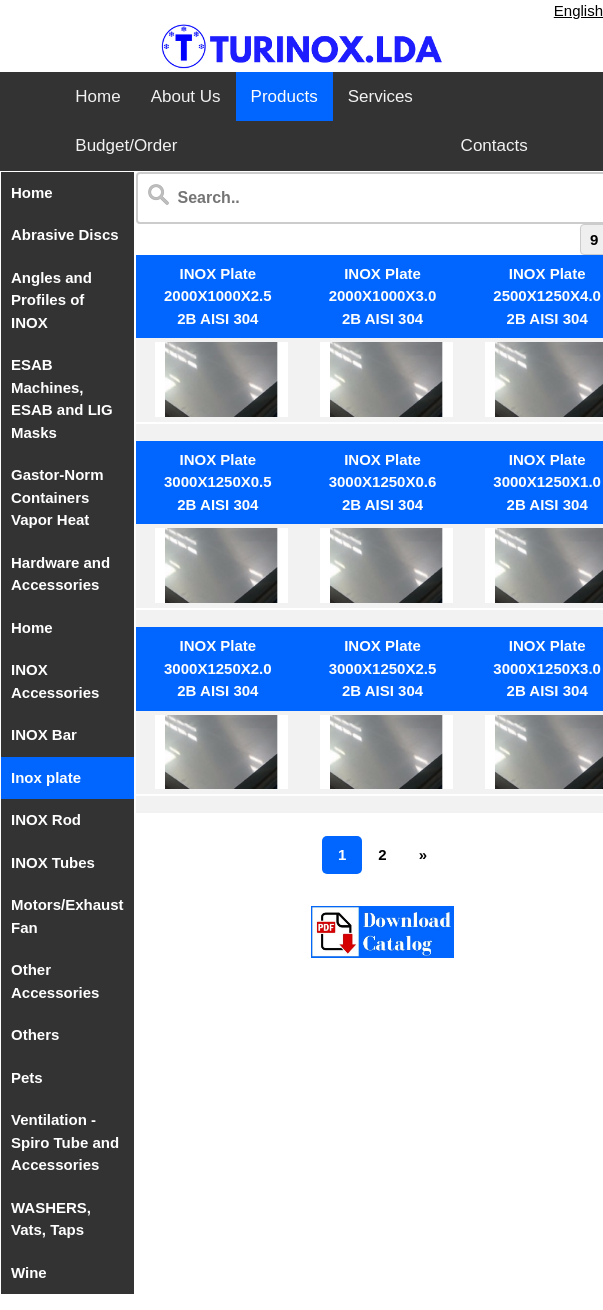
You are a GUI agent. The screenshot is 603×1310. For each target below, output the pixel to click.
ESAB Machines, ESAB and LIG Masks (62, 398)
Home (97, 96)
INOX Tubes (53, 862)
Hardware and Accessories (60, 574)
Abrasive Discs (65, 234)
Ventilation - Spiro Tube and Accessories (65, 1142)
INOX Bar (44, 734)
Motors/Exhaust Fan (67, 916)
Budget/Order (126, 145)
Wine (29, 1272)
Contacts (494, 145)
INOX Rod (46, 819)
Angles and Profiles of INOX (51, 300)
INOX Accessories (55, 681)
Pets (27, 1077)
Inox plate (46, 777)
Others (35, 1034)
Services (380, 96)
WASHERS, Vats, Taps (51, 1219)
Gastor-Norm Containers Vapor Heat (57, 497)
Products (284, 96)
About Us (186, 96)
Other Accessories (55, 981)
